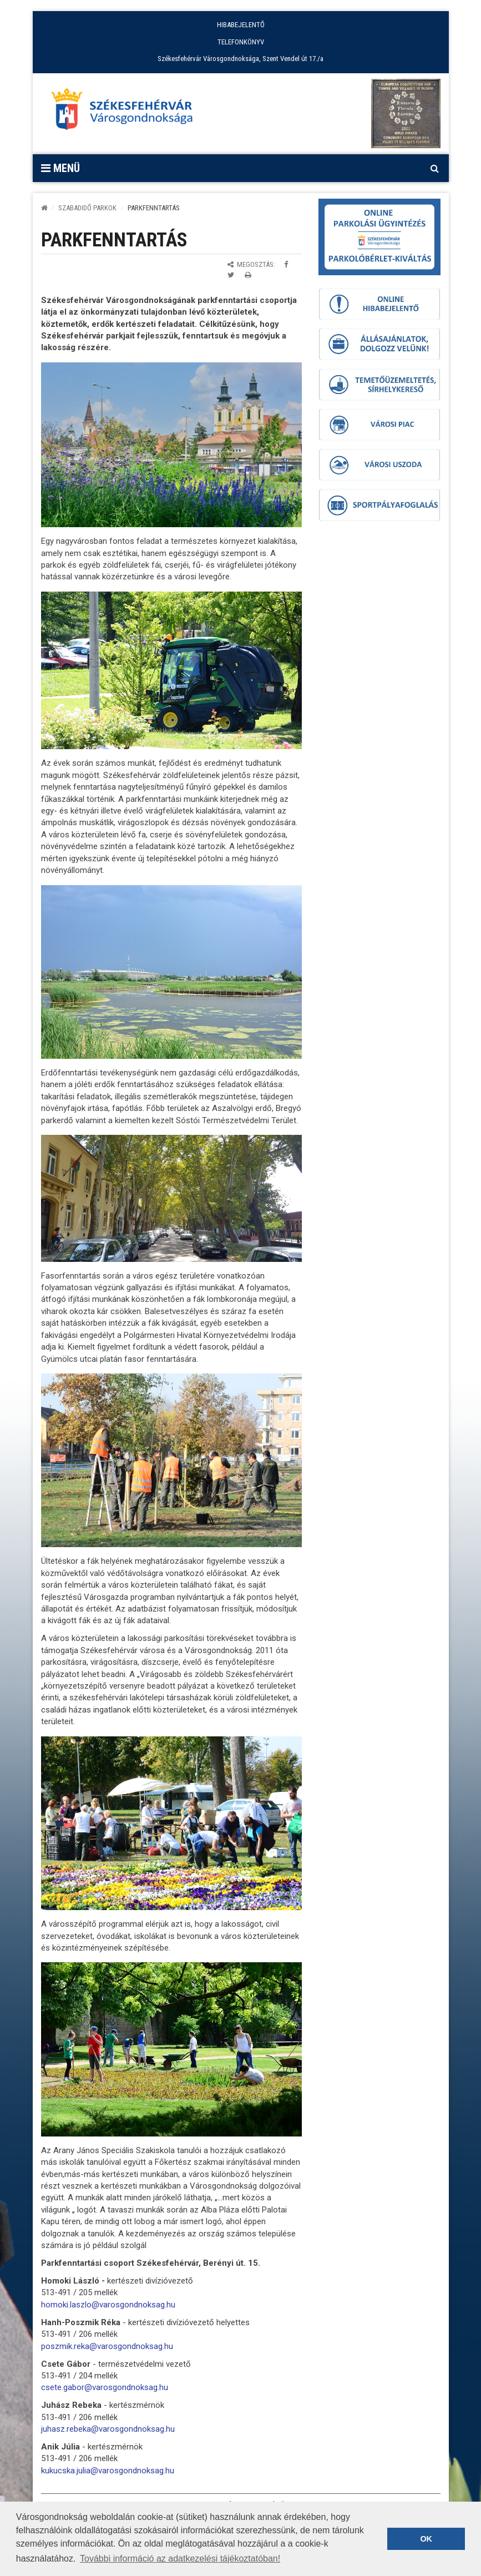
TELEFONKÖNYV (240, 42)
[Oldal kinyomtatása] (248, 275)
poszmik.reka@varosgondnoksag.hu (107, 2346)
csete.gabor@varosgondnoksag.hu (104, 2387)
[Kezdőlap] (44, 208)
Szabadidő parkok (87, 208)
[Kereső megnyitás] (435, 168)
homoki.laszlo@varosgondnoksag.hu (108, 2305)
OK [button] (426, 2538)
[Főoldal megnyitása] (127, 112)
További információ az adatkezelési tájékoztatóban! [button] (180, 2558)
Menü (60, 168)
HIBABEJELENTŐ (241, 25)
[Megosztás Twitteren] (230, 275)
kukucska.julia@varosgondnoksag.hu (107, 2471)
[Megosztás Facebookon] (286, 264)
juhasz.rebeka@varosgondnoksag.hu (108, 2429)
